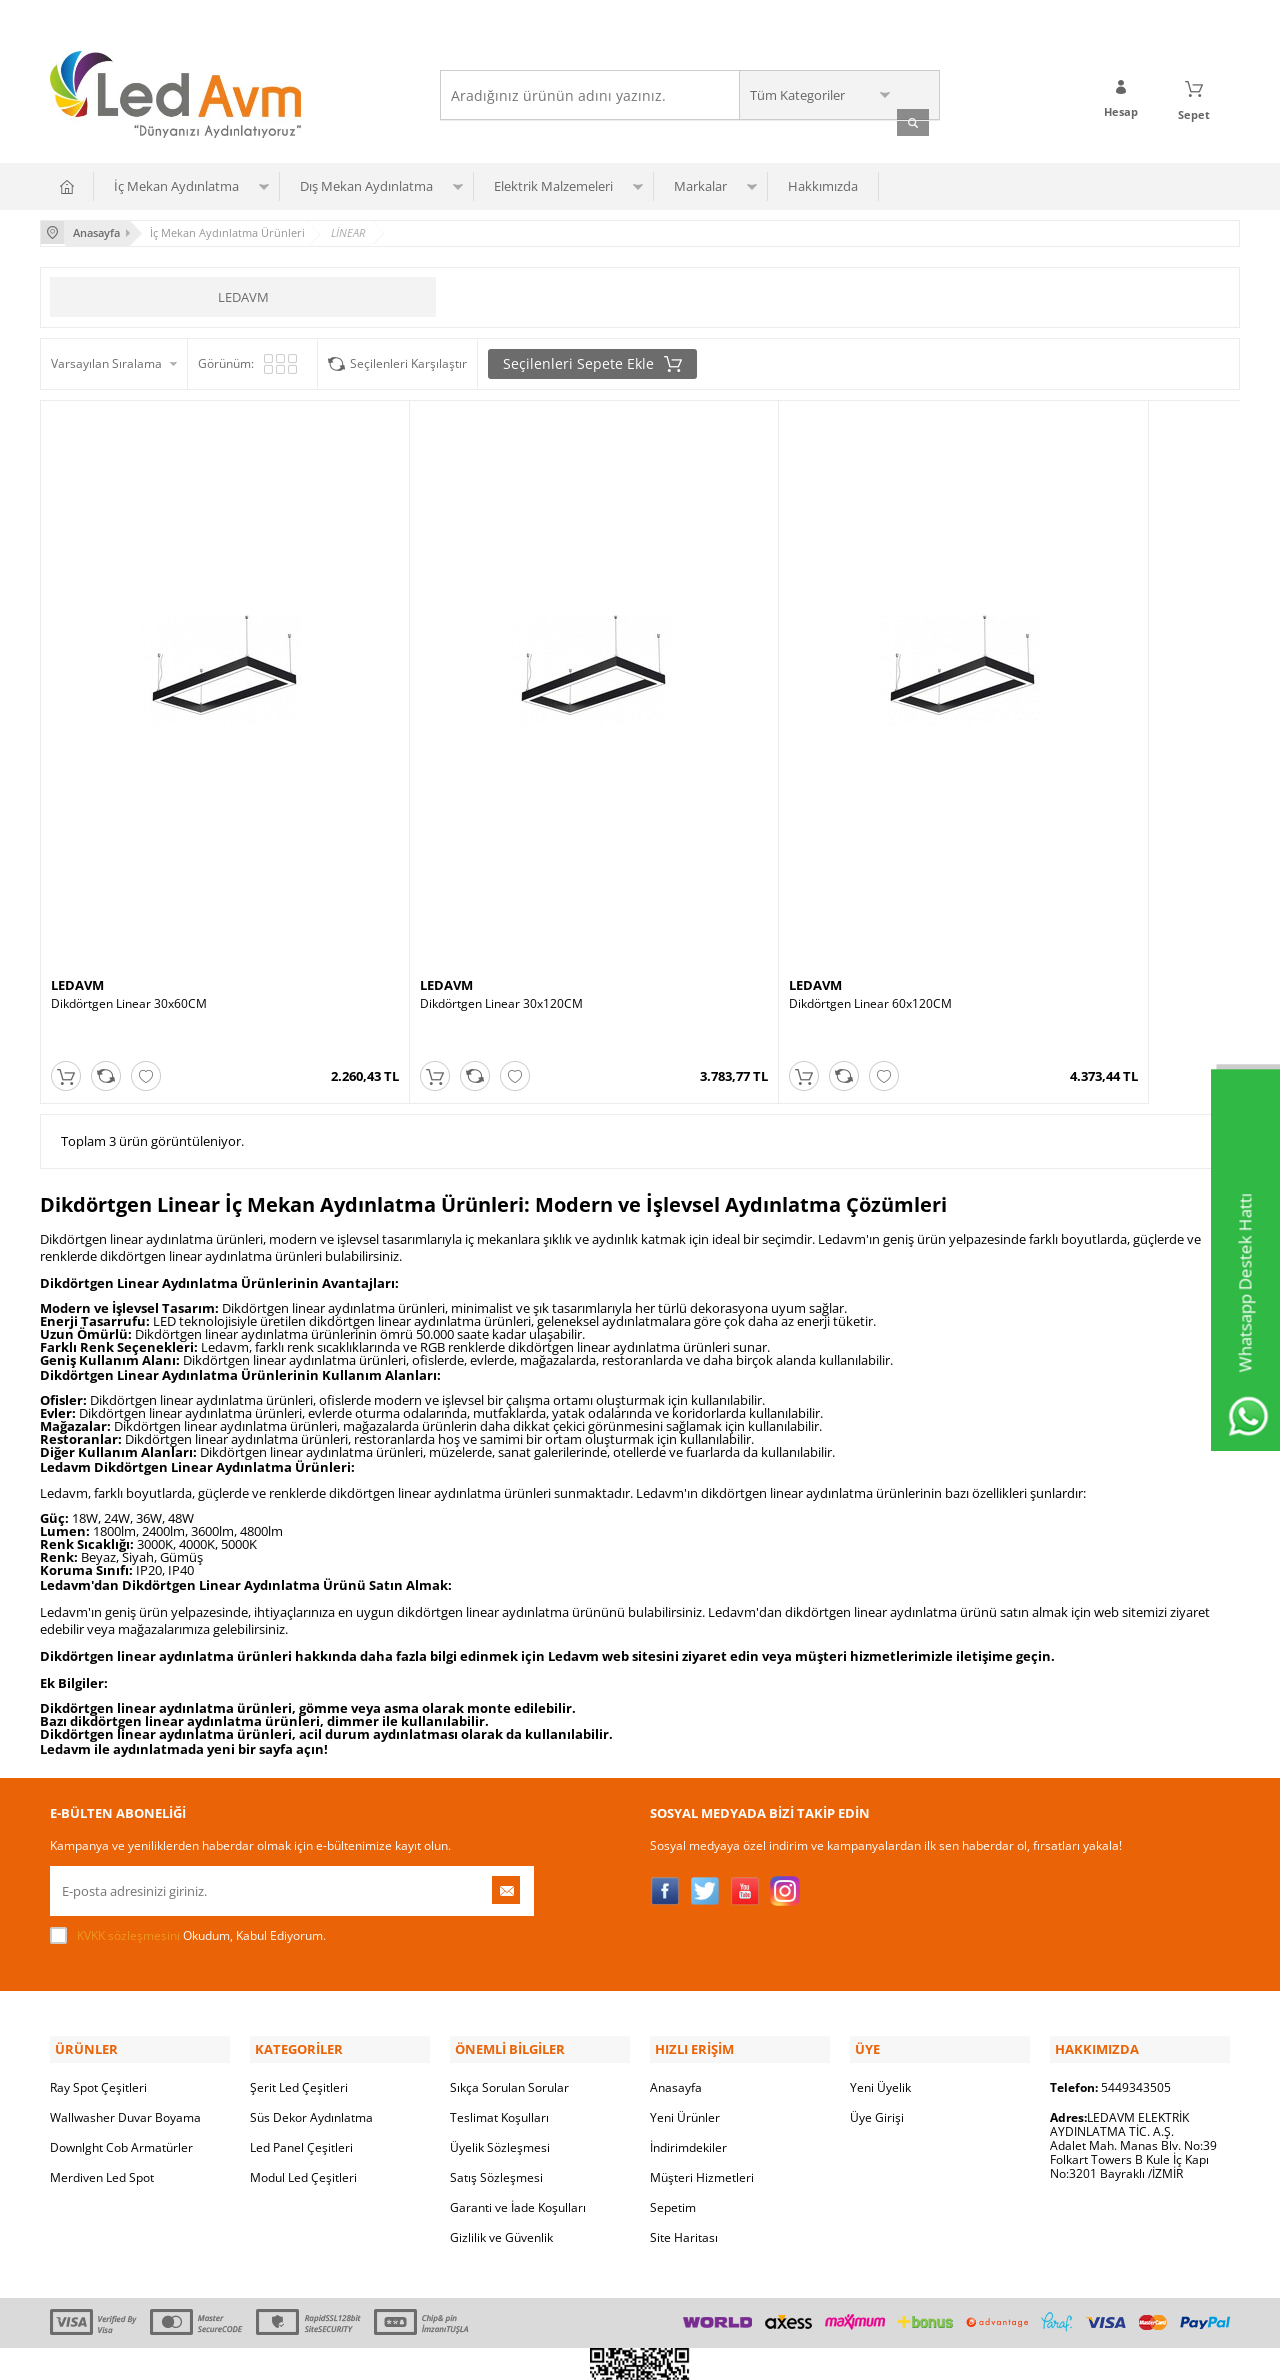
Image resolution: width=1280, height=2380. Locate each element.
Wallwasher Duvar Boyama (125, 1977)
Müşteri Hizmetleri (702, 2037)
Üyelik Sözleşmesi (500, 2007)
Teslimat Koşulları (499, 1977)
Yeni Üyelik (880, 1947)
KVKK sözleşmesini (128, 1799)
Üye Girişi (877, 1977)
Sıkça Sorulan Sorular (509, 1947)
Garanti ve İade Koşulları (518, 2067)
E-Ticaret (579, 2354)
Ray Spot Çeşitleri (98, 1947)
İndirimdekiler (688, 2007)
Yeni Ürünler (685, 1977)
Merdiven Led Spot (102, 2037)
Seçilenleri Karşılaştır (408, 360)
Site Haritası (684, 2097)
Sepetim (673, 2067)
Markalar (700, 185)
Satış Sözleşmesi (496, 2037)
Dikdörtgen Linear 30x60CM (129, 897)
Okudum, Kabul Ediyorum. (188, 1800)
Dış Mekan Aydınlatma (366, 185)
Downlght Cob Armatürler (121, 2007)
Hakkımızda (823, 185)
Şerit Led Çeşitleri (299, 1947)
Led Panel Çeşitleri (301, 2007)
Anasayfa (676, 1947)
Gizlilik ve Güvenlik (501, 2097)
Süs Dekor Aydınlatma (311, 1977)
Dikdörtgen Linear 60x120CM (732, 897)
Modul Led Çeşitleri (303, 2037)
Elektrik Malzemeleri (553, 185)
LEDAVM (243, 294)
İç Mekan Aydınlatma (176, 185)
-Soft (535, 2354)
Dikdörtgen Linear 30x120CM (432, 897)
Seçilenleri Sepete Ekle (592, 361)
